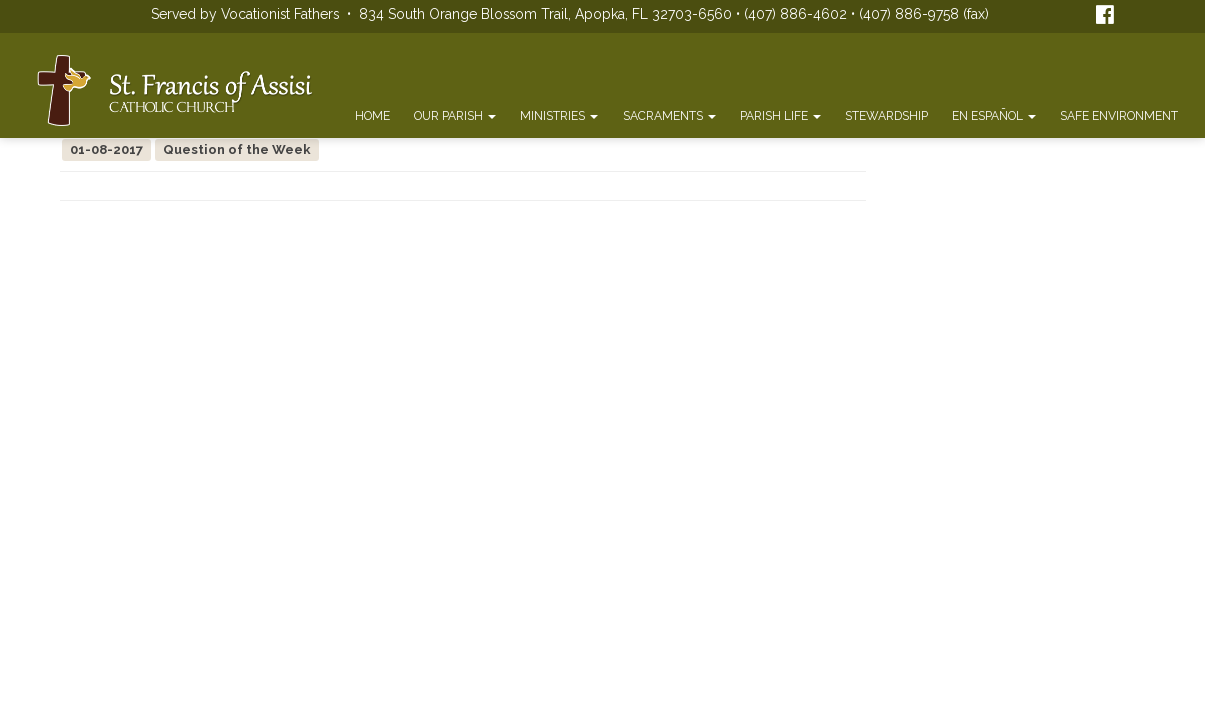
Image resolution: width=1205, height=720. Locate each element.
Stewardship (886, 116)
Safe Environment (1119, 116)
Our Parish (455, 116)
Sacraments (669, 116)
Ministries (559, 116)
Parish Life (780, 116)
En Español (994, 116)
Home (372, 116)
